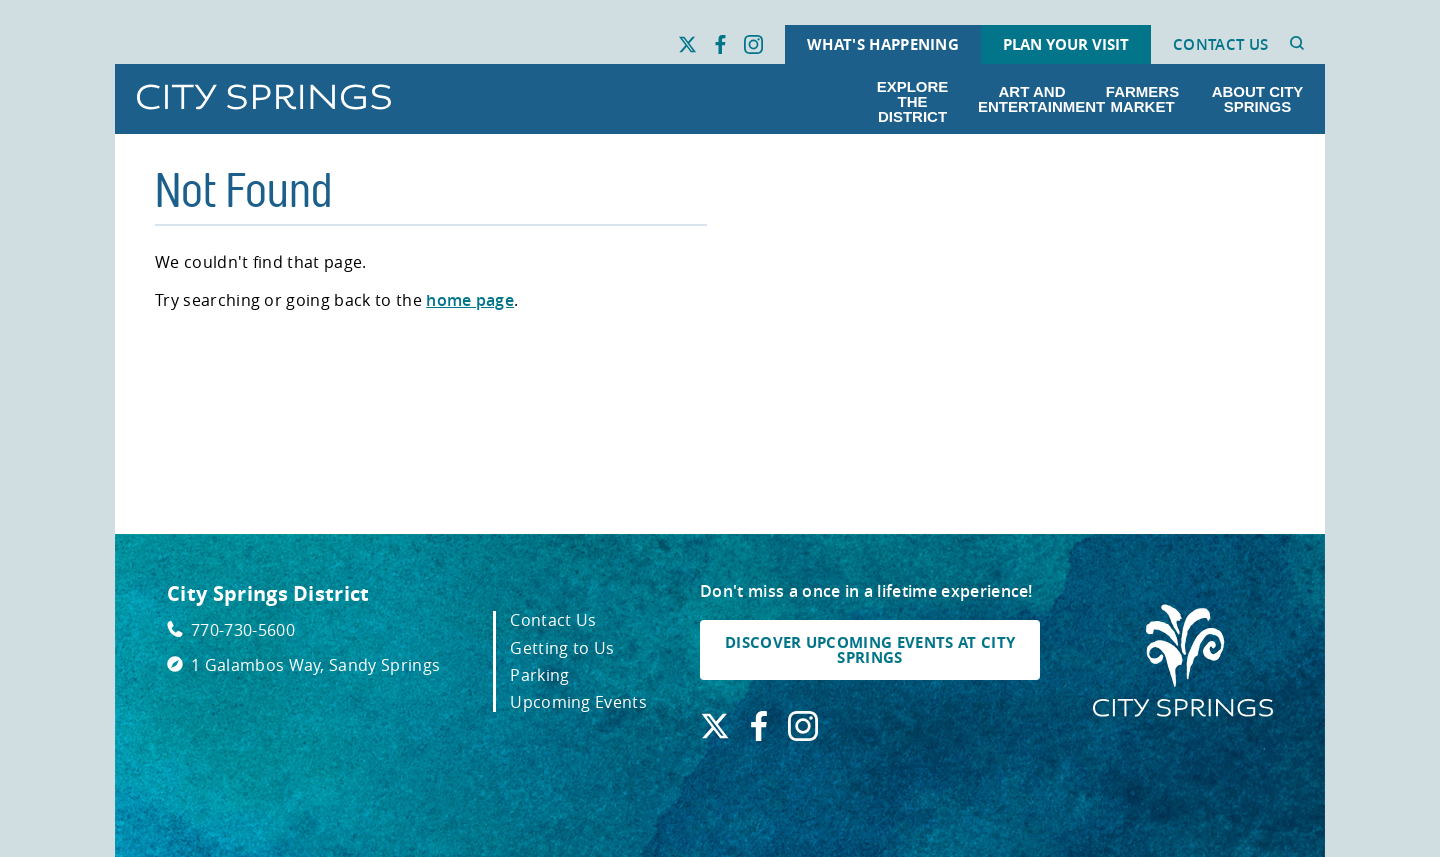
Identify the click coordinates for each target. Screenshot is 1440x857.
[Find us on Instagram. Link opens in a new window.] (753, 45)
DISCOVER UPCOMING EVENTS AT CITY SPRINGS (870, 650)
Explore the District (913, 101)
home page (470, 300)
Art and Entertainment (1036, 99)
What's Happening (883, 44)
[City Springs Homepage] (1183, 662)
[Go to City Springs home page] (264, 98)
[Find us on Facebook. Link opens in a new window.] (720, 45)
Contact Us (1220, 44)
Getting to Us (562, 648)
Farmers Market (1142, 99)
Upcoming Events (578, 702)
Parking (539, 675)
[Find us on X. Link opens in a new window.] (687, 45)
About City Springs (1258, 99)
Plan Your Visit (1066, 44)
